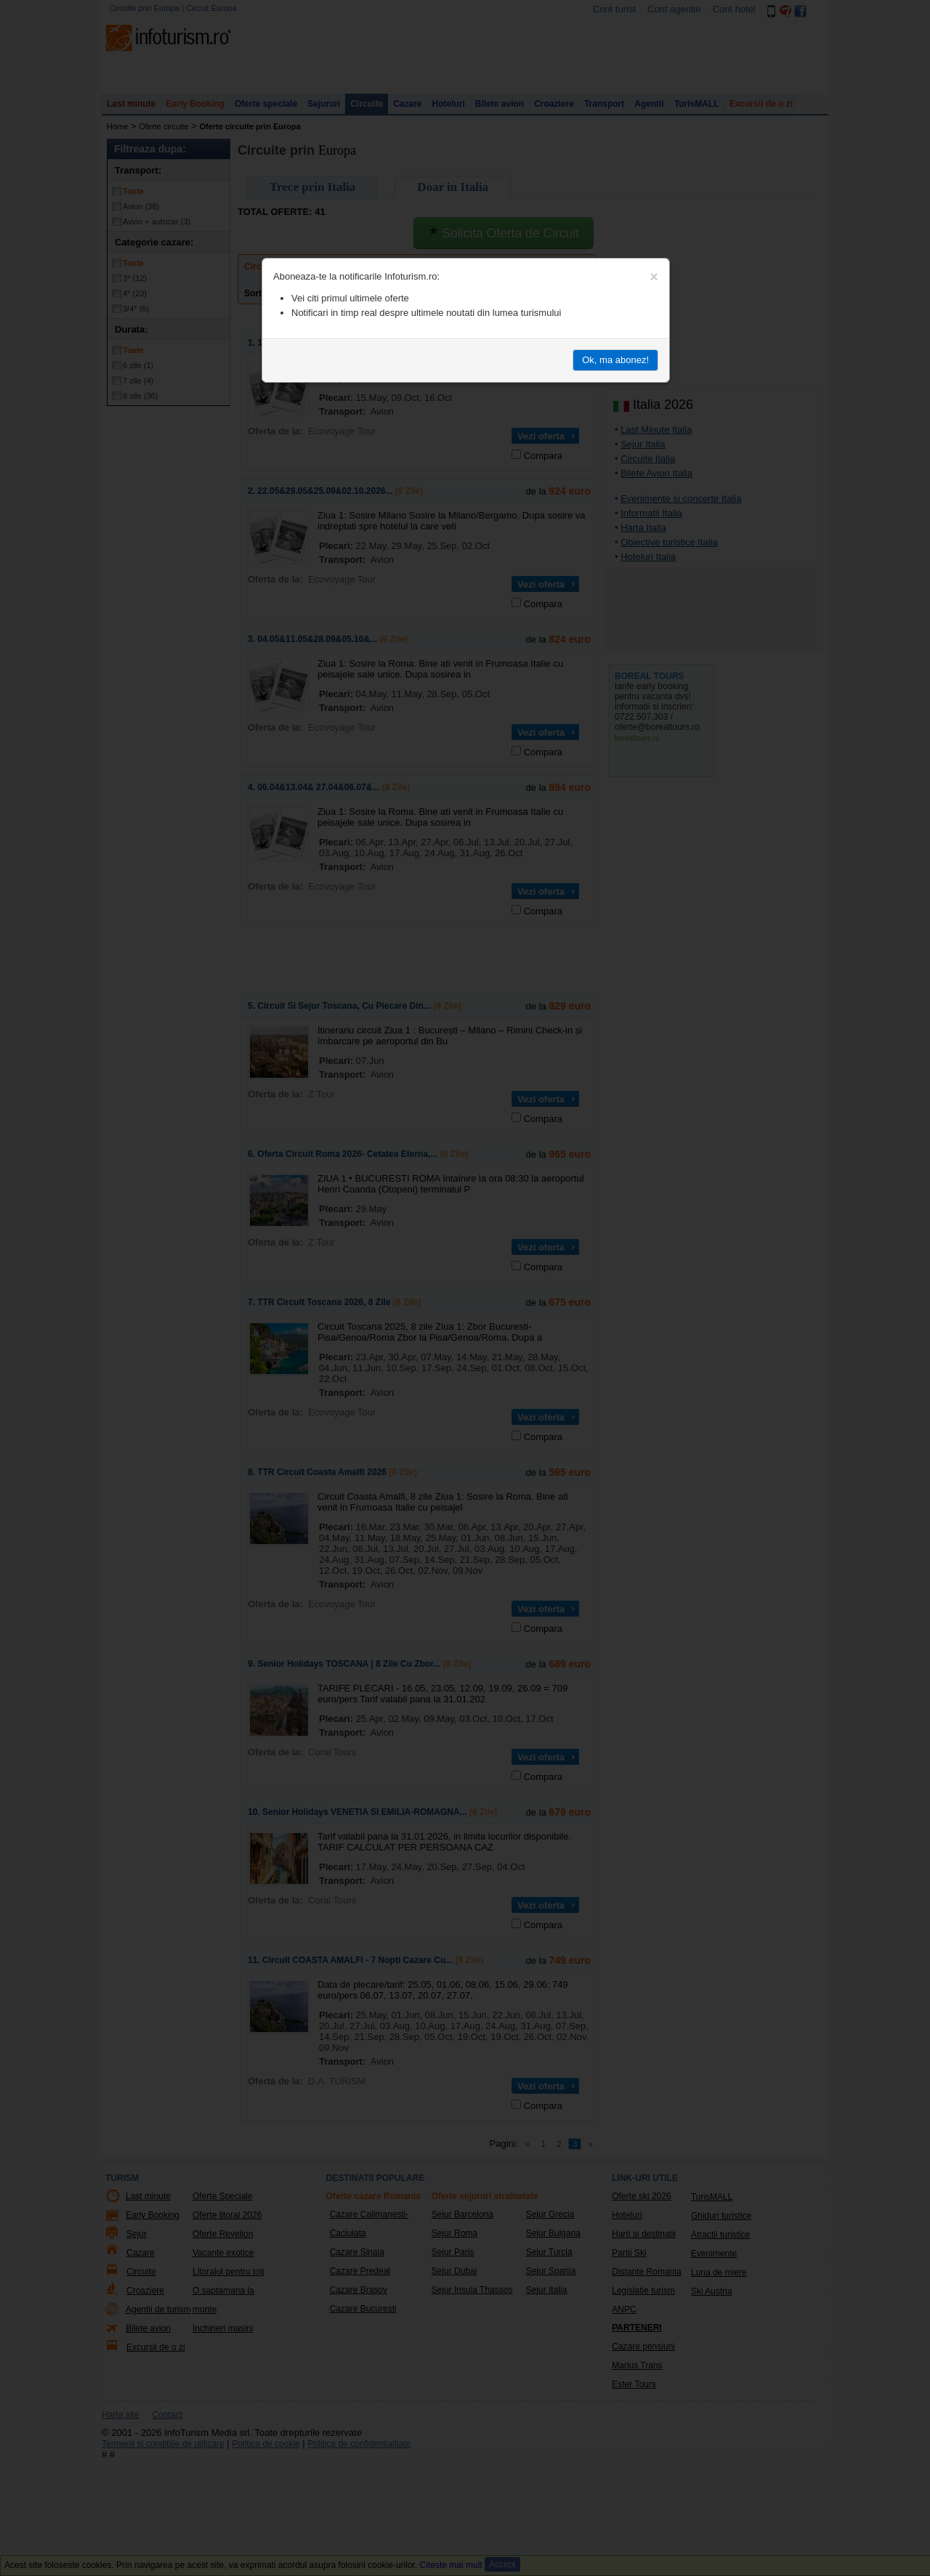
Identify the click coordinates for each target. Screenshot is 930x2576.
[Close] (654, 276)
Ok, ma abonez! (615, 359)
